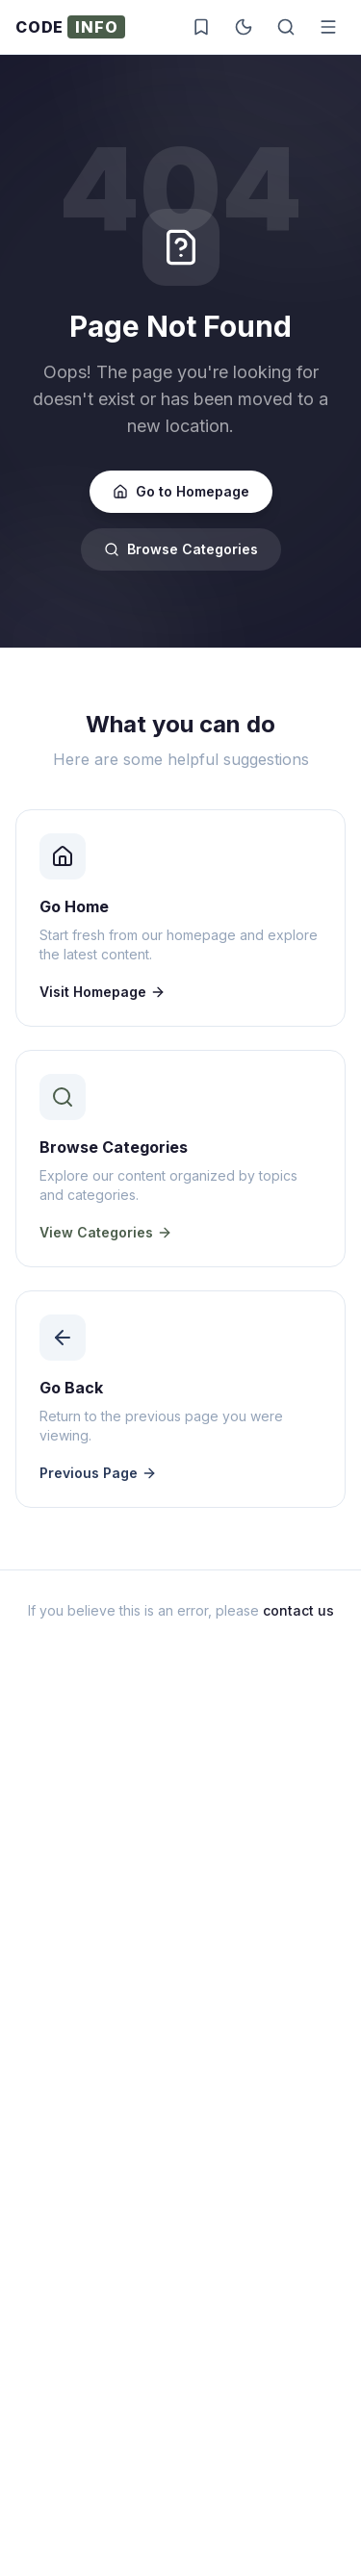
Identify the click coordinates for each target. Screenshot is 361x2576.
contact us (298, 1610)
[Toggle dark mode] (243, 27)
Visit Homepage (102, 991)
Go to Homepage (181, 491)
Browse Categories (181, 549)
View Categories (105, 1232)
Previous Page (98, 1473)
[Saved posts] (201, 27)
